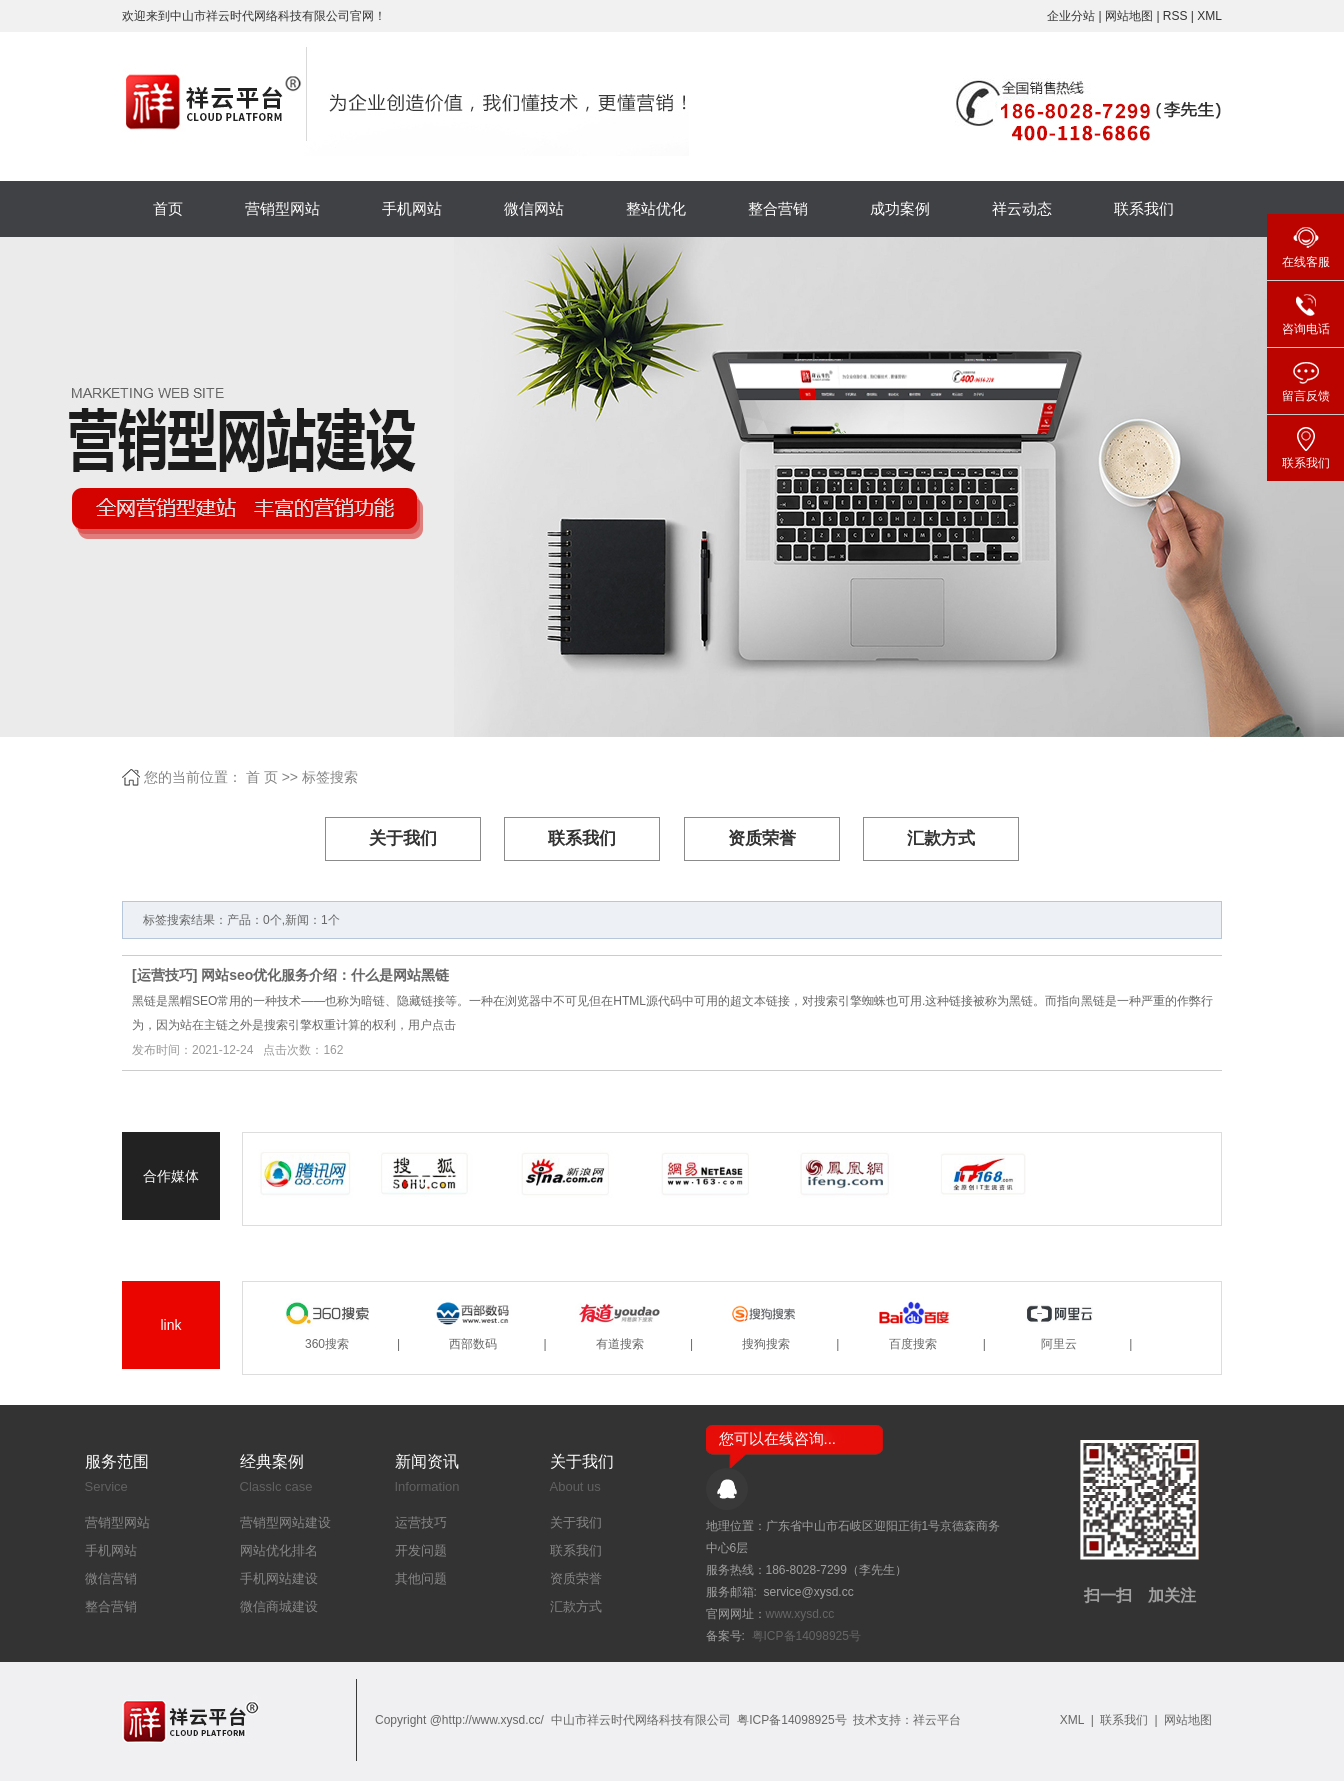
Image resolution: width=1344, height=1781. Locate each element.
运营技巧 (165, 975)
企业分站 (1071, 16)
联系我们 (1144, 208)
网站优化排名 (279, 1550)
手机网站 (412, 208)
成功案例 (900, 208)
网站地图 (1130, 16)
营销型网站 (282, 208)
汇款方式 (941, 838)
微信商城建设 (279, 1606)
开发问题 (421, 1550)
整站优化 (656, 208)
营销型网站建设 (285, 1522)
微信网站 (534, 208)
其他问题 (421, 1578)
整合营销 (778, 208)
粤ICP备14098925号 (806, 1636)
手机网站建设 (279, 1578)
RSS (1175, 16)
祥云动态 (1022, 208)
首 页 (262, 777)
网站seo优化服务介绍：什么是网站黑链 (325, 975)
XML (1209, 16)
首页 (168, 208)
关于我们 (403, 838)
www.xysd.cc (800, 1614)
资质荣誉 (762, 838)
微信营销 (111, 1578)
